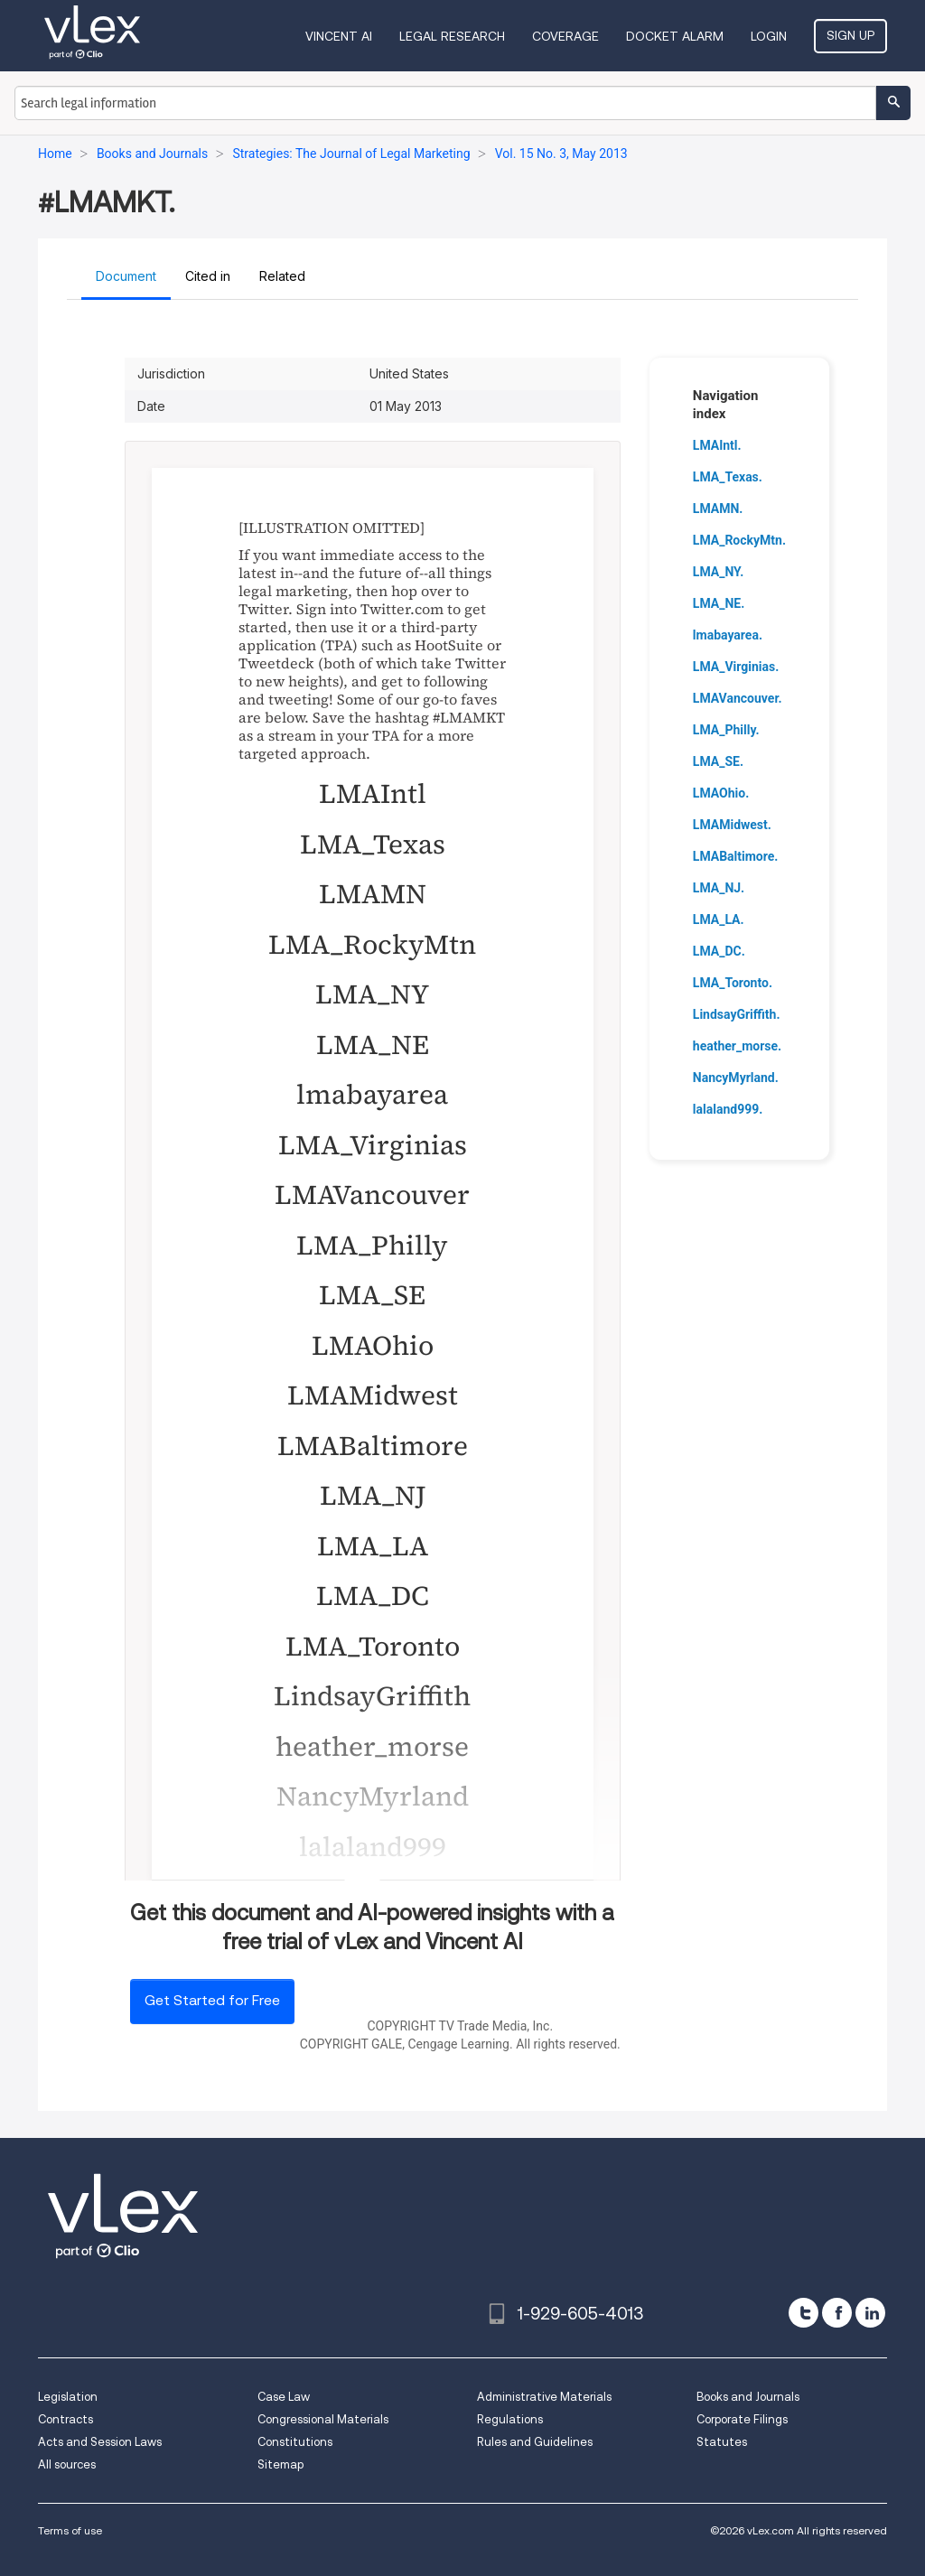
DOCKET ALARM (675, 36)
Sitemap (280, 2464)
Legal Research (452, 36)
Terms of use (70, 2530)
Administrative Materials (544, 2396)
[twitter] (803, 2313)
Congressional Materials (322, 2419)
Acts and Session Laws (100, 2442)
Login (769, 36)
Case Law (283, 2396)
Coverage (565, 36)
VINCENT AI (338, 36)
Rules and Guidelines (535, 2442)
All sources (67, 2464)
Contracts (65, 2419)
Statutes (721, 2442)
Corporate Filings (742, 2419)
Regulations (510, 2419)
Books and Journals (747, 2396)
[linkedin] (870, 2313)
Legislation (68, 2396)
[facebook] (837, 2313)
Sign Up (850, 35)
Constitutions (294, 2442)
